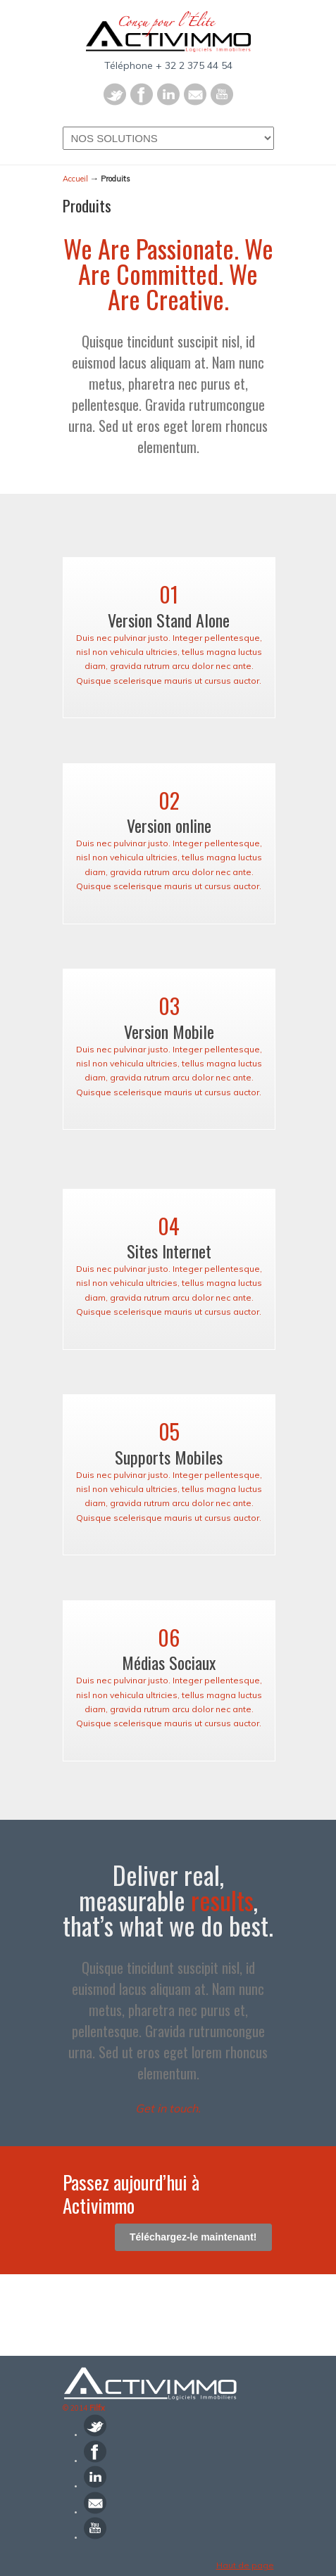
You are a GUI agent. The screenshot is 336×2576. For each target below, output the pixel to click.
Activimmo (168, 31)
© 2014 (84, 2408)
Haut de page (245, 2565)
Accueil (75, 179)
